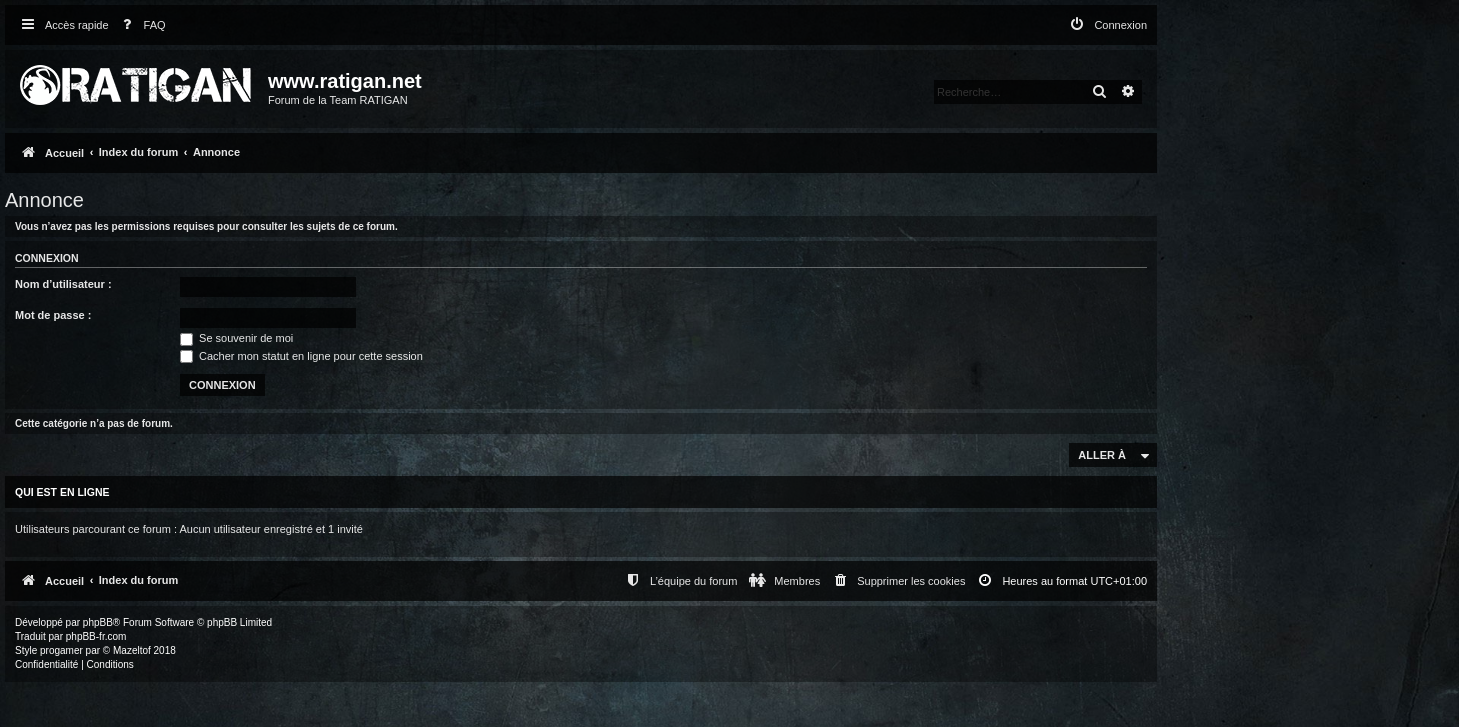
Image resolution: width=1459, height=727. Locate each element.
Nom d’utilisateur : (63, 284)
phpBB (98, 622)
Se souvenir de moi (236, 338)
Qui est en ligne (62, 492)
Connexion (47, 258)
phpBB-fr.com (96, 636)
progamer (61, 650)
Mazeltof (132, 650)
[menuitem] (140, 25)
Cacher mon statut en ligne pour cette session (301, 356)
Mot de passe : (53, 315)
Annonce (44, 200)
